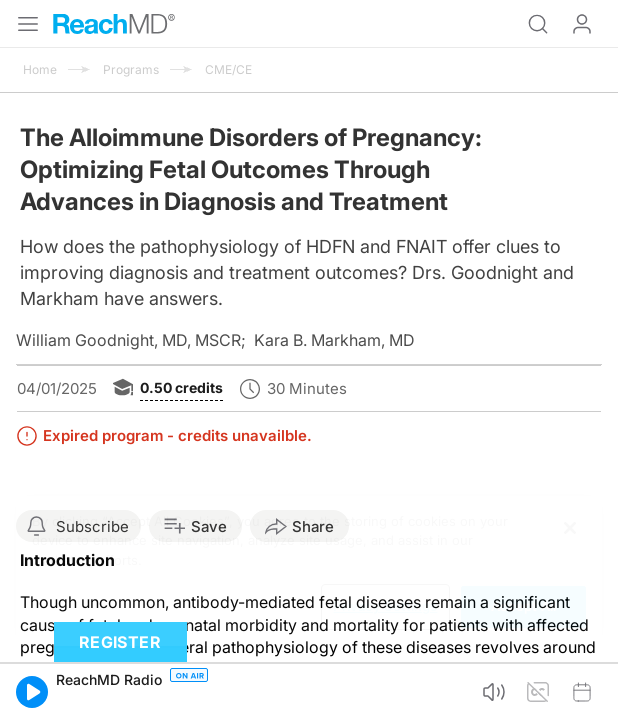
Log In (582, 24)
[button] (32, 692)
